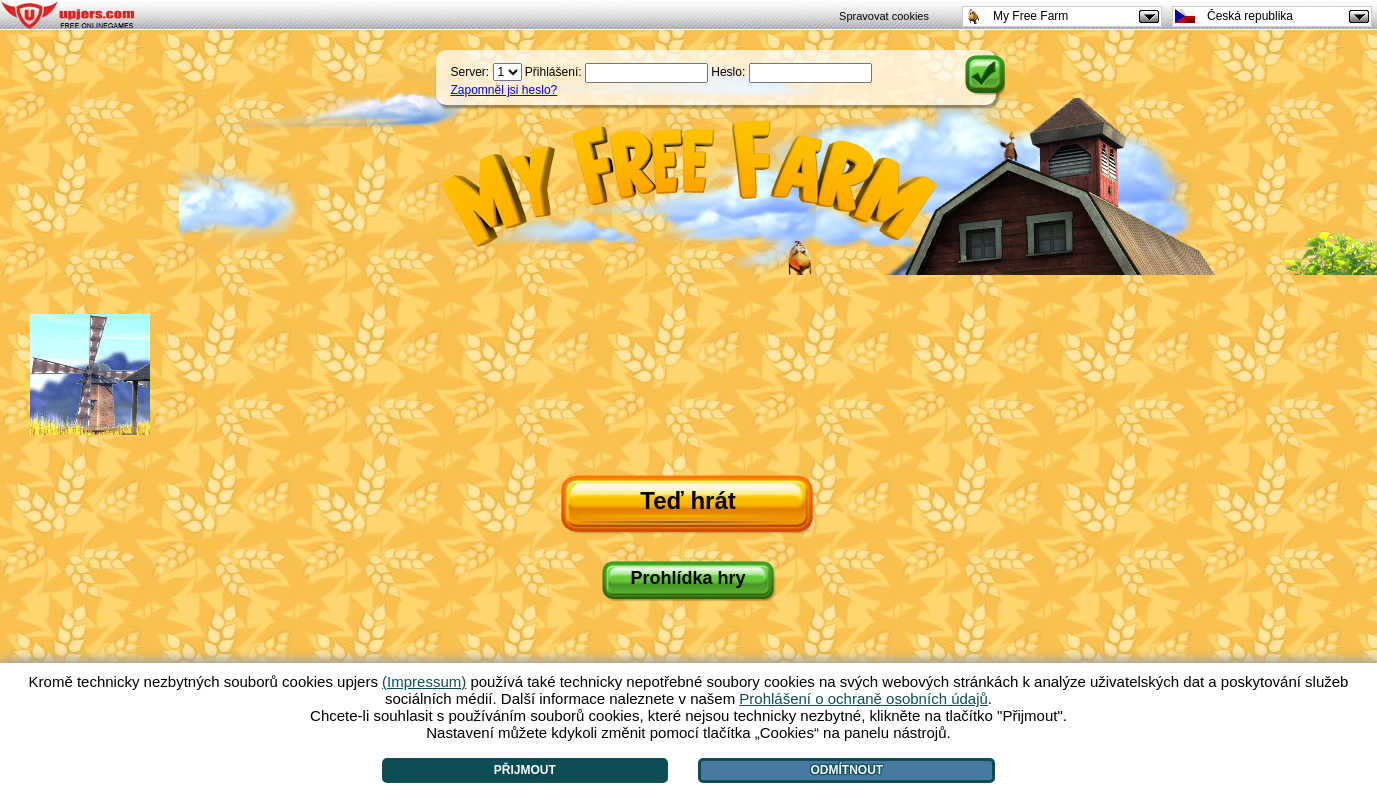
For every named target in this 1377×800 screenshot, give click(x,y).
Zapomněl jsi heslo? (504, 90)
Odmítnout (847, 770)
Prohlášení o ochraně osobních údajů (863, 698)
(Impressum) (424, 681)
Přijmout (525, 770)
